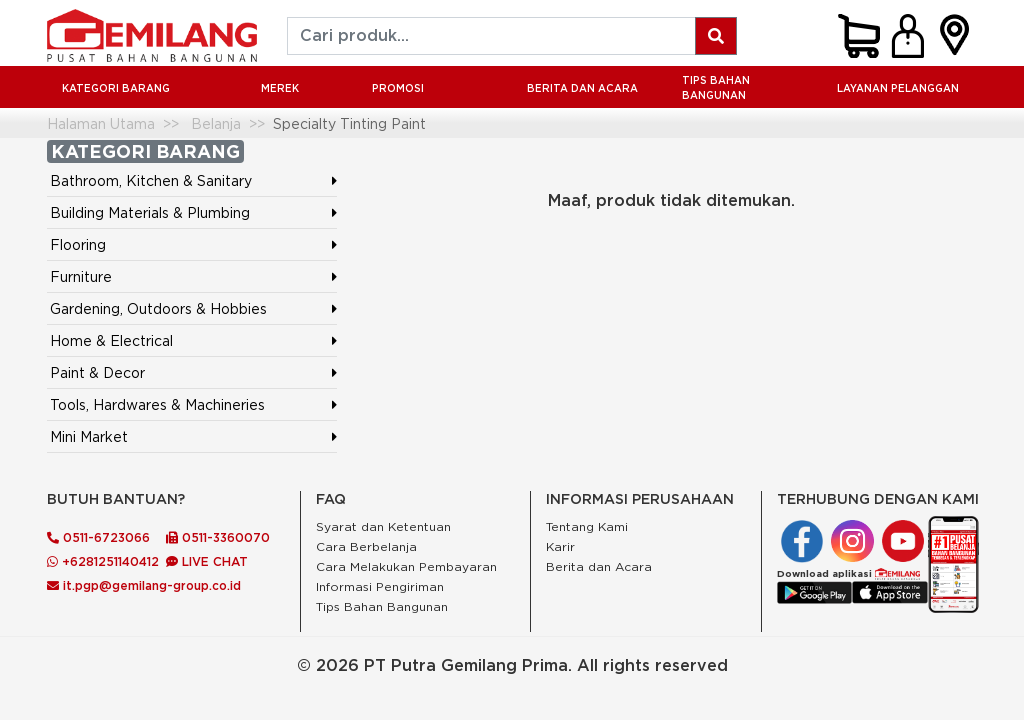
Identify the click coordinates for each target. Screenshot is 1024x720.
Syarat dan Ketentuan (383, 526)
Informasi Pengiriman (380, 586)
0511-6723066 (98, 537)
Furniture (81, 276)
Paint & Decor (97, 372)
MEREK (280, 88)
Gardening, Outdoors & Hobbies (158, 308)
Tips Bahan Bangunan (716, 88)
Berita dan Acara (599, 566)
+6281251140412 (103, 561)
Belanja (216, 123)
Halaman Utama (101, 123)
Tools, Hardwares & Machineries (157, 404)
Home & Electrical (111, 340)
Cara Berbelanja (366, 546)
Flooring (78, 244)
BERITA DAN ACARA (582, 88)
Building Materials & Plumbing (150, 212)
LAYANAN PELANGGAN (898, 88)
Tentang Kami (587, 526)
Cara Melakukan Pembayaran (406, 566)
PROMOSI (398, 88)
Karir (560, 546)
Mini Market (89, 436)
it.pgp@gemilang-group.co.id (144, 585)
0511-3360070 (218, 537)
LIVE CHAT (207, 561)
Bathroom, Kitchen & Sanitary (151, 180)
